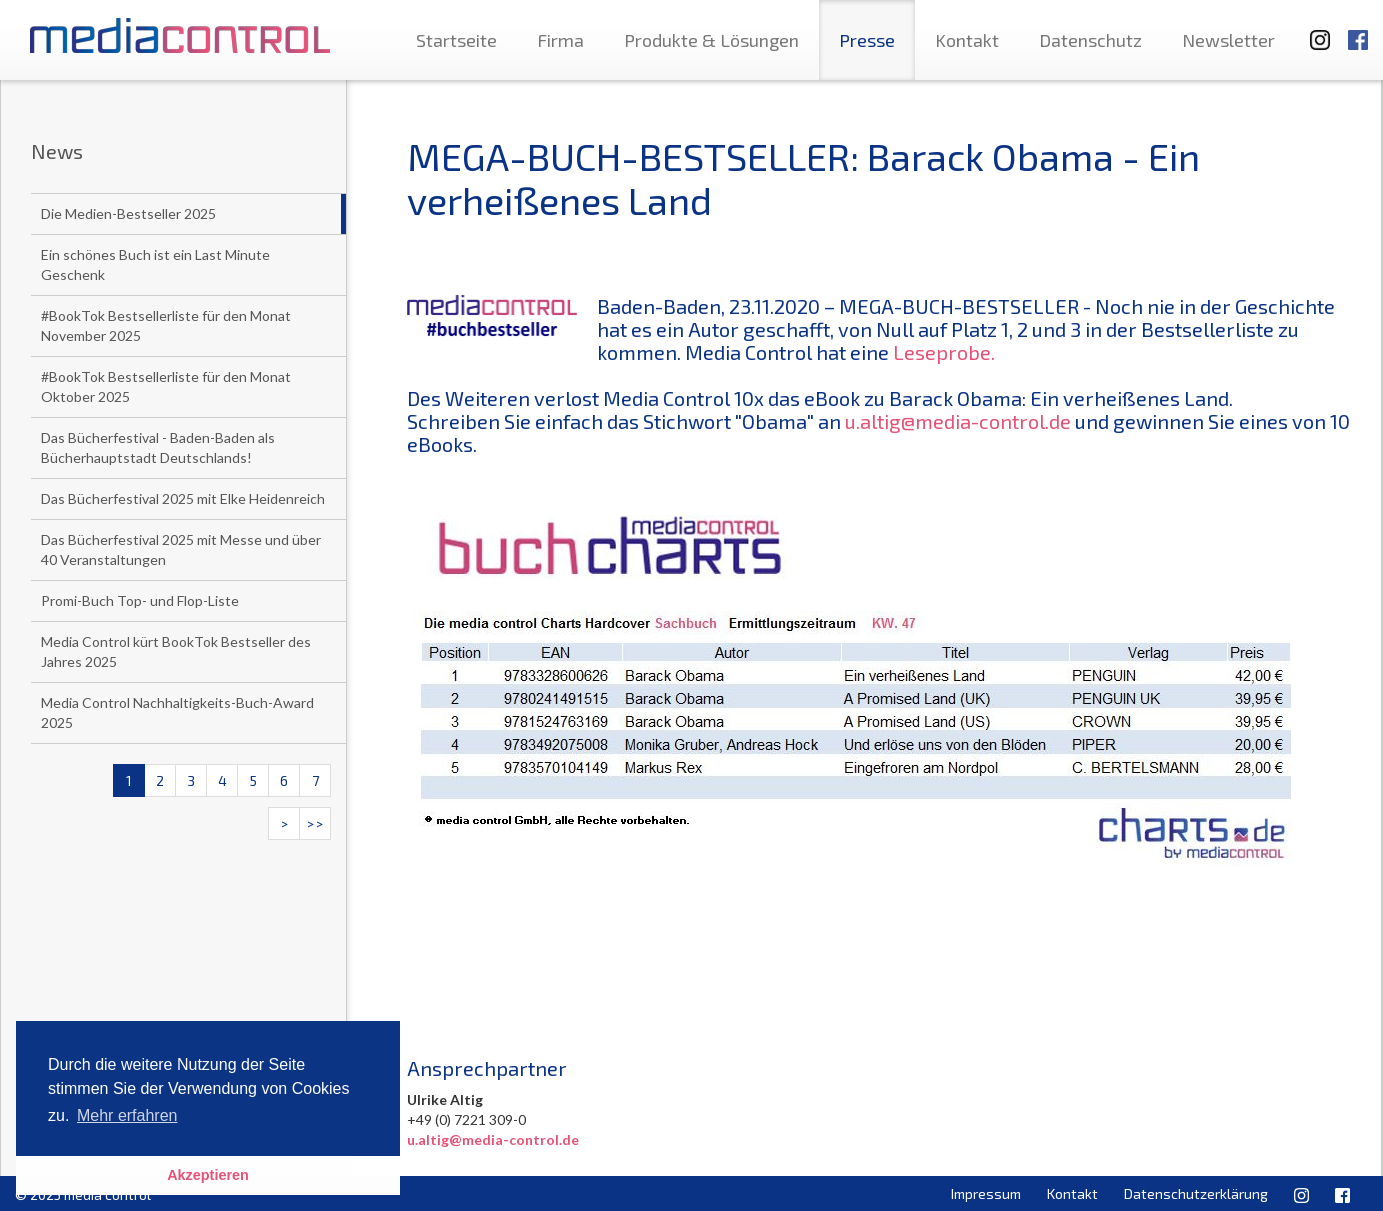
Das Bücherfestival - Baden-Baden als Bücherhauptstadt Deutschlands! (158, 447)
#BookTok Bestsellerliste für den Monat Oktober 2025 (166, 386)
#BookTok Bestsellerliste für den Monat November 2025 (166, 325)
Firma (560, 40)
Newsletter (1228, 40)
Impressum (986, 1193)
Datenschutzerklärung (1196, 1193)
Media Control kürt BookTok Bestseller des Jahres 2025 (176, 651)
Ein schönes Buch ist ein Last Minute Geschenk (155, 264)
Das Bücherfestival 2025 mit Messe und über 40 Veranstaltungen (181, 549)
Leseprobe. (944, 352)
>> (315, 823)
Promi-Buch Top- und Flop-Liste (140, 600)
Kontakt (967, 40)
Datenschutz (1090, 40)
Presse (867, 40)
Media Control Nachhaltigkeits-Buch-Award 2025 (177, 712)
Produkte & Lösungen (711, 40)
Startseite (456, 40)
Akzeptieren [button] (208, 1175)
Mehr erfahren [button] (127, 1115)
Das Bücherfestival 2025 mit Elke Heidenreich (183, 498)
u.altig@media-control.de (958, 421)
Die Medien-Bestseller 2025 (128, 213)
